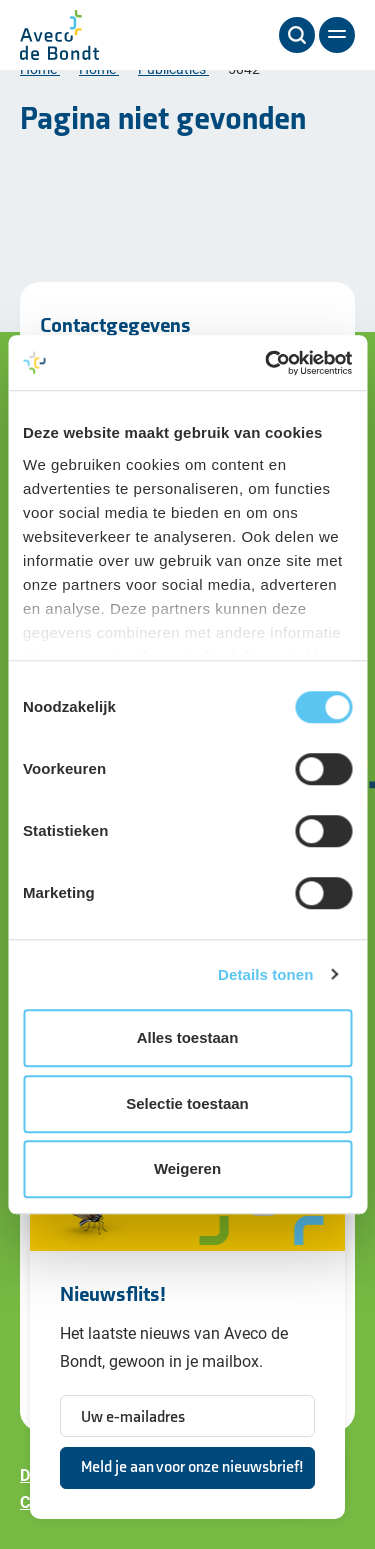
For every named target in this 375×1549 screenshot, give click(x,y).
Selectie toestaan (187, 1103)
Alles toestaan (188, 1037)
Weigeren (187, 1168)
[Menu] (337, 35)
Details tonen (265, 974)
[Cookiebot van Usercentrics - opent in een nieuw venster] (267, 363)
